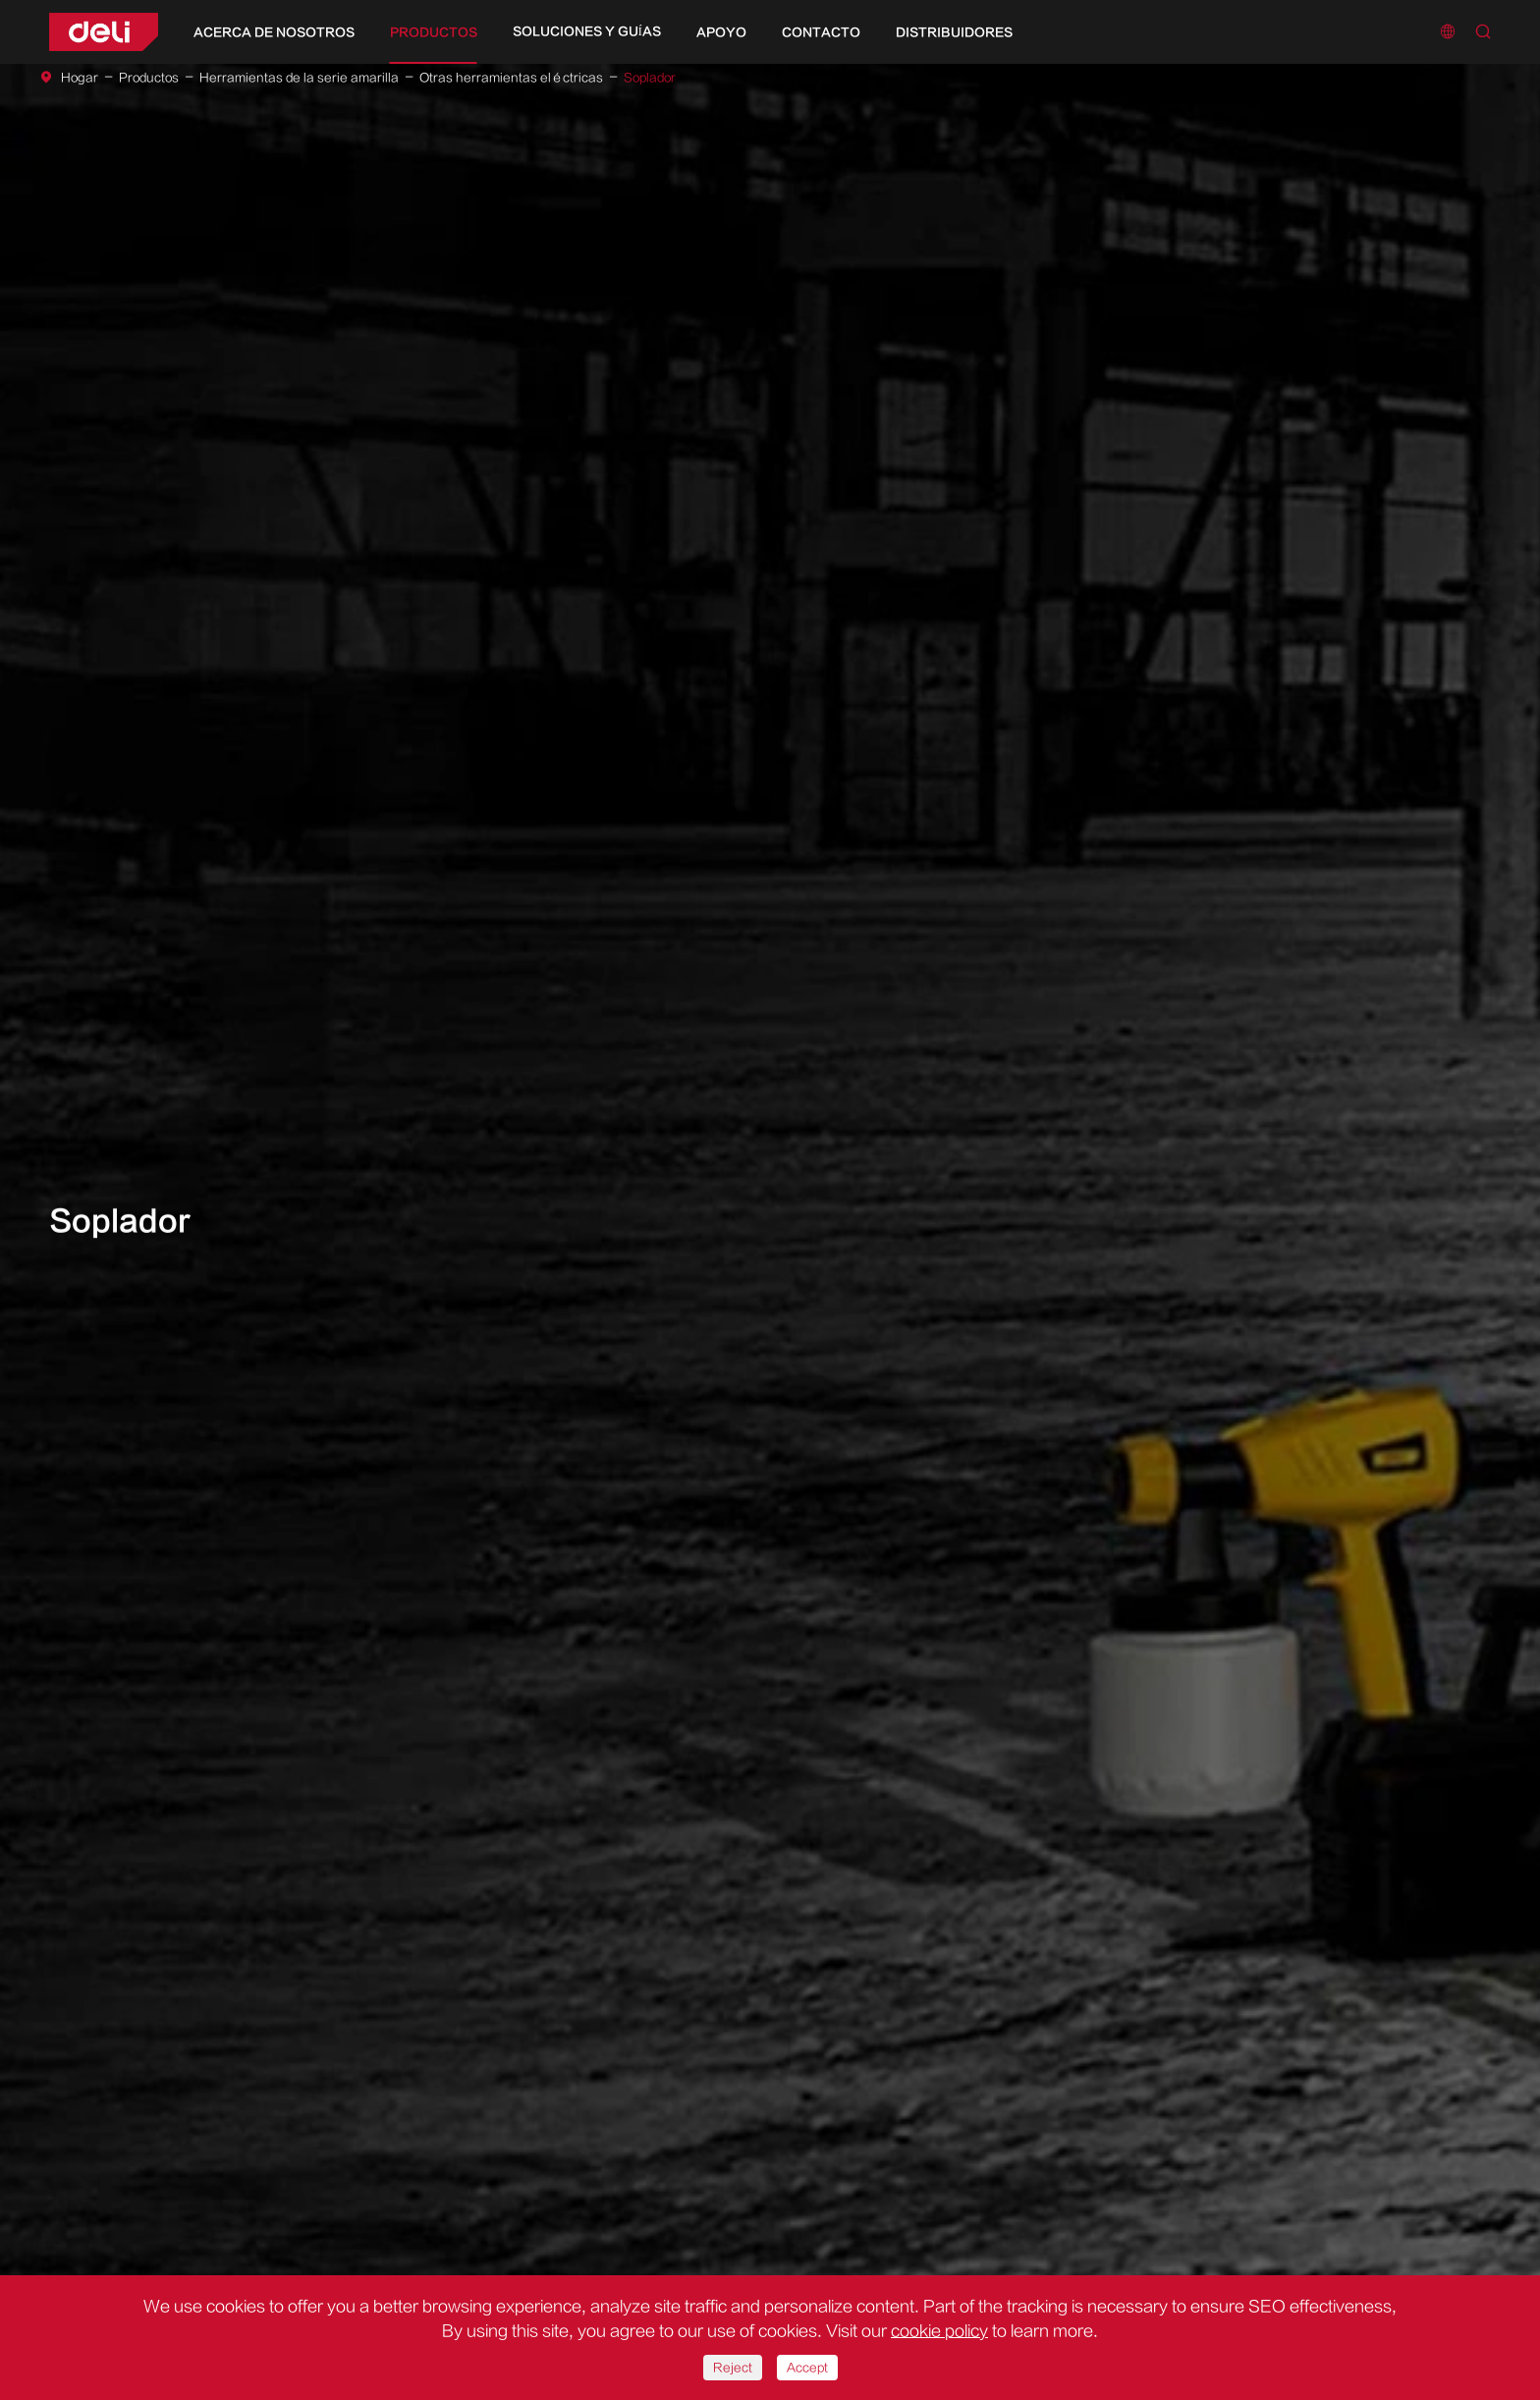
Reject (732, 2367)
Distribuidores (954, 32)
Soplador (650, 77)
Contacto (821, 32)
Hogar (79, 77)
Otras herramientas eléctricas (511, 77)
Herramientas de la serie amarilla (299, 77)
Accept (807, 2367)
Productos (433, 32)
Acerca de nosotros (274, 32)
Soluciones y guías (587, 31)
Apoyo (721, 32)
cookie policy (939, 2331)
